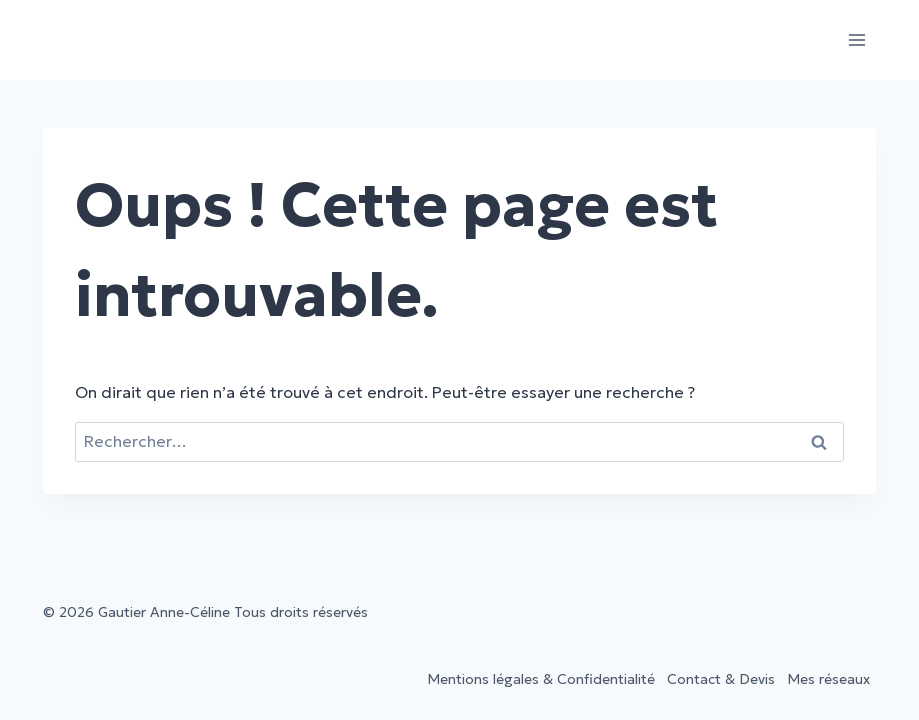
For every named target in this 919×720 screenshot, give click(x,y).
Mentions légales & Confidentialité (541, 679)
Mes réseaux (828, 679)
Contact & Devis (721, 679)
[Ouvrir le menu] (857, 39)
